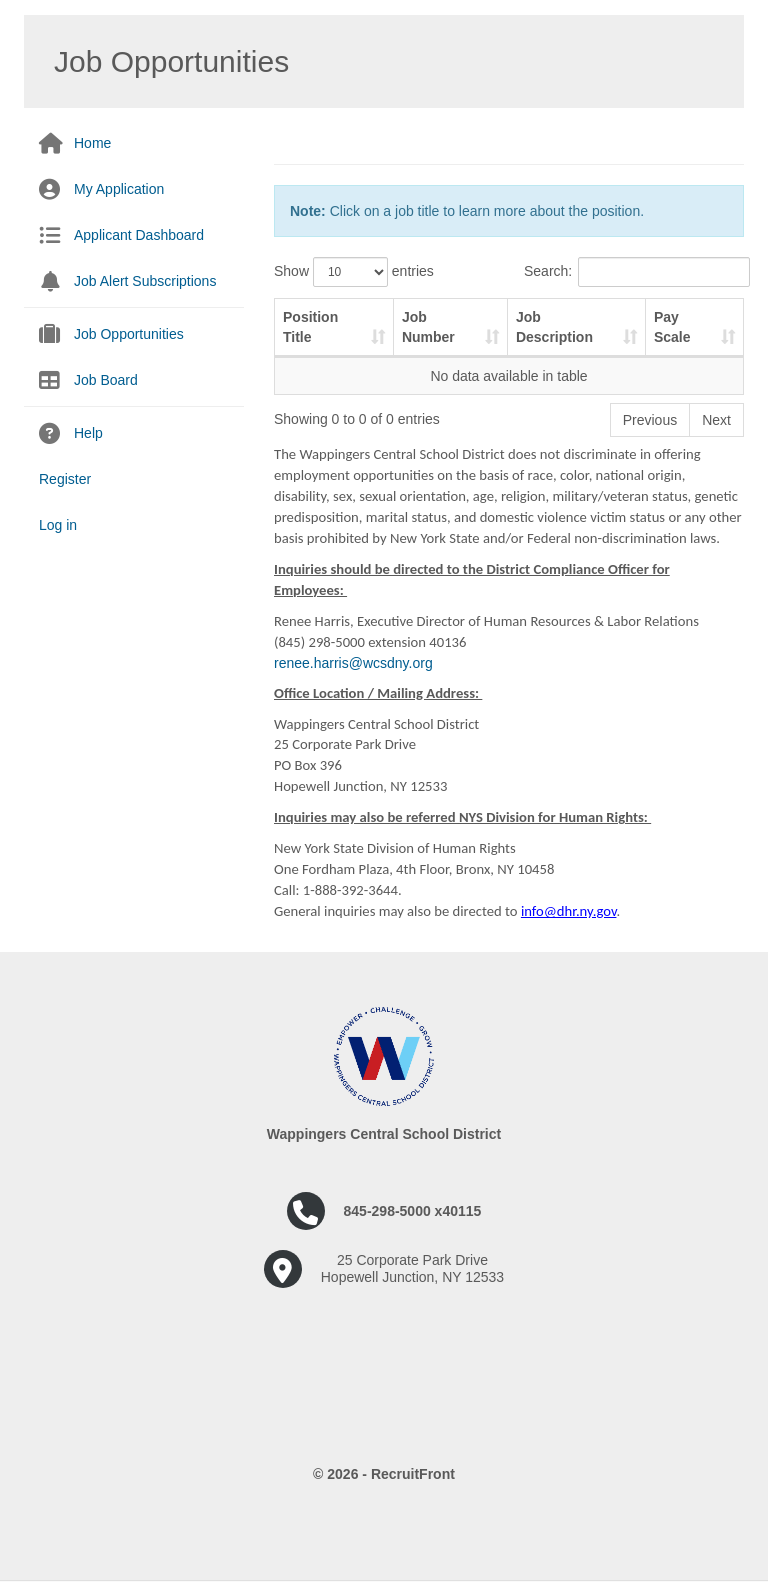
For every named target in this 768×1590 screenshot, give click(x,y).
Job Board (106, 380)
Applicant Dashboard (139, 235)
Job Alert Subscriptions (145, 281)
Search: (634, 272)
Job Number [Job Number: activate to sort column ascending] (428, 327)
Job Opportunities (129, 334)
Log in (58, 525)
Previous (650, 420)
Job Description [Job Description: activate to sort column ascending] (554, 327)
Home (92, 143)
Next (716, 420)
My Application (119, 189)
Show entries (354, 272)
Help (88, 433)
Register (65, 479)
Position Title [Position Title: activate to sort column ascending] (310, 327)
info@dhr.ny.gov (569, 911)
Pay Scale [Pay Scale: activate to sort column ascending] (672, 327)
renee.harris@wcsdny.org (353, 663)
